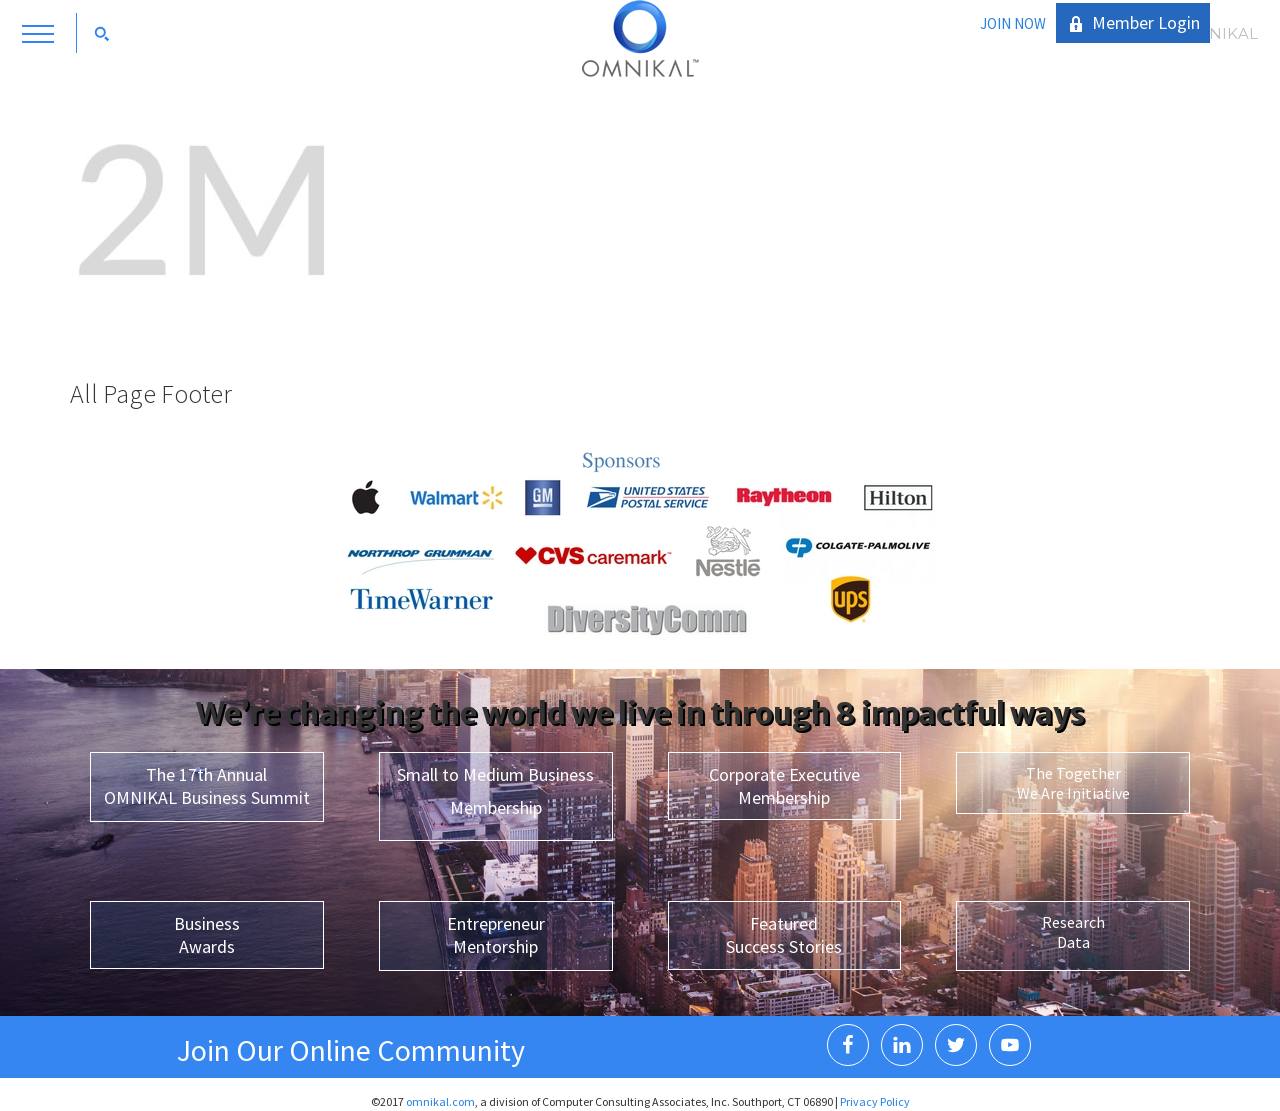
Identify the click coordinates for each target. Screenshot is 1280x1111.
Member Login (1146, 22)
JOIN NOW (1013, 23)
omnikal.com (440, 1101)
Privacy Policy (875, 1101)
